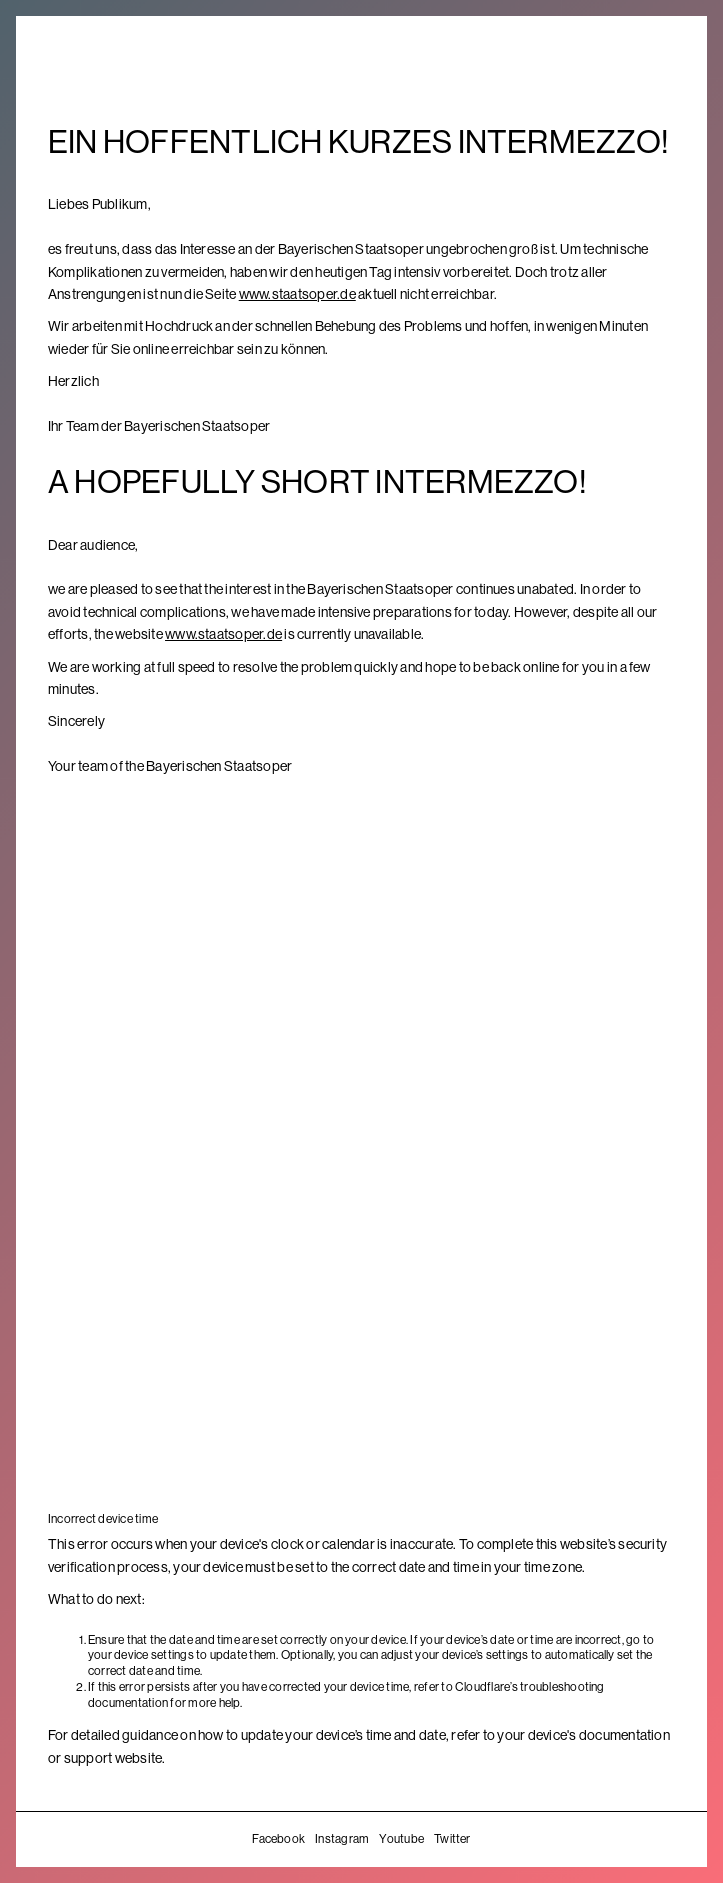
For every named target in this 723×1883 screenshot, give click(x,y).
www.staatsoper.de (297, 294)
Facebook (278, 1839)
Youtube (401, 1839)
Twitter (452, 1839)
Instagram (342, 1839)
